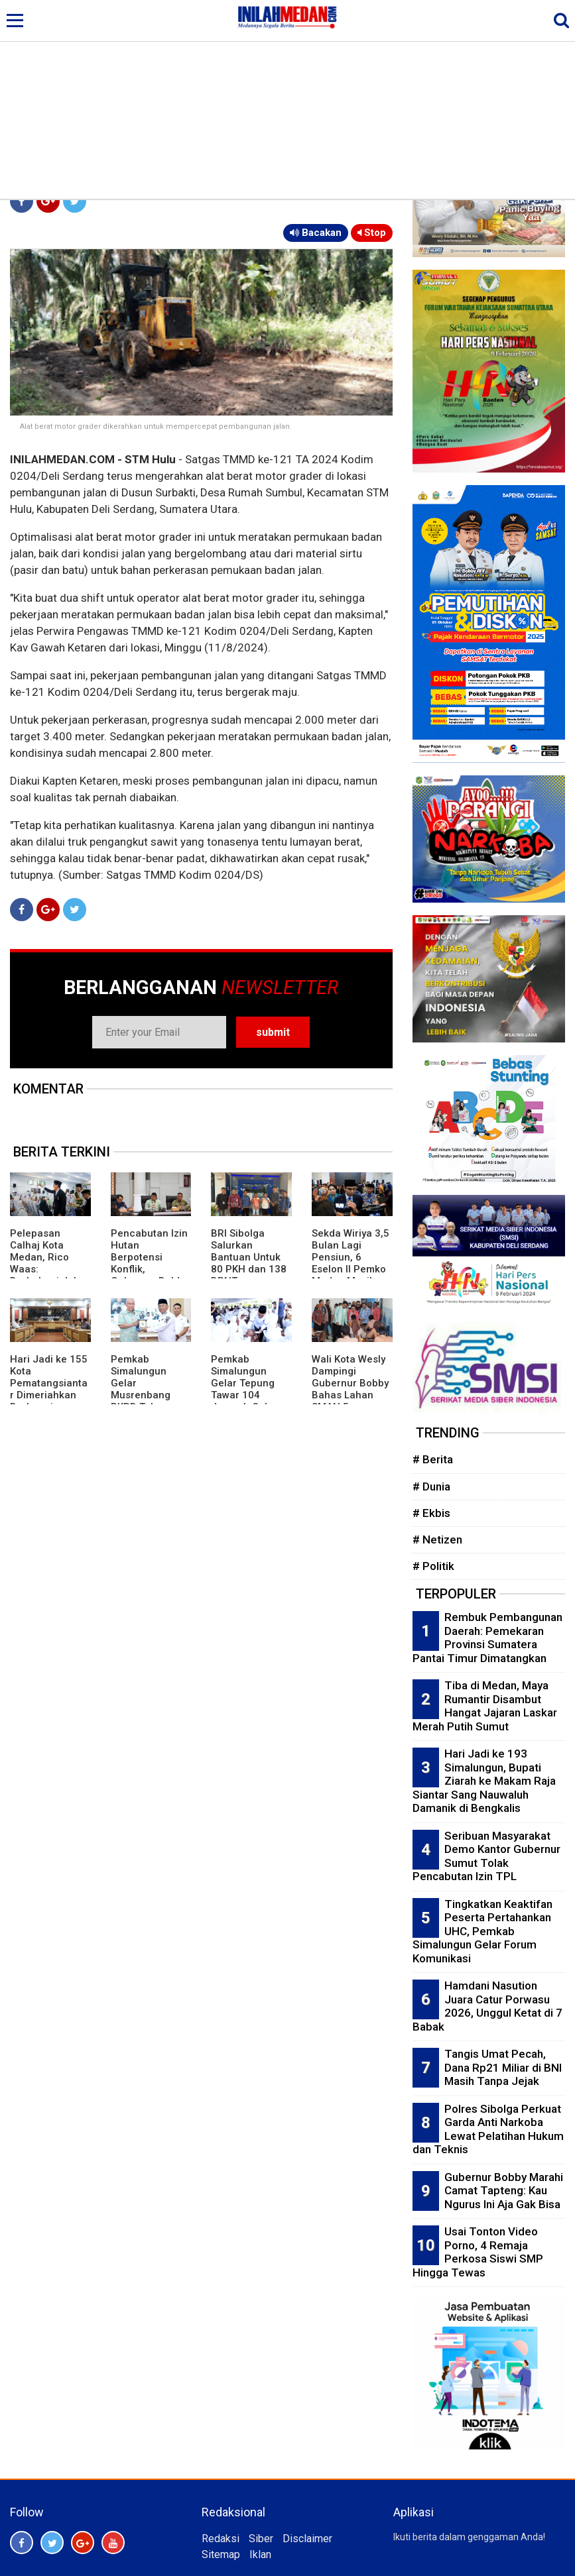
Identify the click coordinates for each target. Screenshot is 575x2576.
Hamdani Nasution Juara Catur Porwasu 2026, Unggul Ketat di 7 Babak (487, 2006)
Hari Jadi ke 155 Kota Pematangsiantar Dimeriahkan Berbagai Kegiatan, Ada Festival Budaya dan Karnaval (49, 1401)
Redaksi (220, 2538)
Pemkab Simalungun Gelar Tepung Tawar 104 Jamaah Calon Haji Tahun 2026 (249, 1389)
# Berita (433, 1459)
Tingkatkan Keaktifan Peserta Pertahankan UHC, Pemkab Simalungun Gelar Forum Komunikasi (482, 1931)
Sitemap (221, 2554)
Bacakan (316, 233)
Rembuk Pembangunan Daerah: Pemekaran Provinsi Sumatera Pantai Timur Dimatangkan (487, 1637)
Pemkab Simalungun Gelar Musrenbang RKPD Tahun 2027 (140, 1389)
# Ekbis (431, 1513)
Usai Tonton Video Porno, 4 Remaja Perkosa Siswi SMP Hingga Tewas (478, 2252)
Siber (261, 2538)
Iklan (260, 2554)
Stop (371, 233)
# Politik (433, 1566)
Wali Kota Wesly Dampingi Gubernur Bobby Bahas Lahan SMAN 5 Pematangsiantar (350, 1395)
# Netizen (437, 1539)
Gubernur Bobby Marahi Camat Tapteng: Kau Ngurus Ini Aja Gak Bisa (503, 2190)
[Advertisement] (287, 99)
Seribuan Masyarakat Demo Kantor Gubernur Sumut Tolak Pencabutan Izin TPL (486, 1856)
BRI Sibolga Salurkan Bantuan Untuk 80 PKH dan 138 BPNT (249, 1257)
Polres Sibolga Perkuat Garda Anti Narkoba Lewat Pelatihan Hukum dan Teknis (488, 2129)
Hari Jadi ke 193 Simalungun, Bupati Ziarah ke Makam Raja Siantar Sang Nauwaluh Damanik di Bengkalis (484, 1781)
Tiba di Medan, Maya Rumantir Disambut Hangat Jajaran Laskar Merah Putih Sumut (485, 1706)
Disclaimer (307, 2538)
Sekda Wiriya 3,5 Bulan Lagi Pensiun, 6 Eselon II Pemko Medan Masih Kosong (350, 1263)
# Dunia (431, 1486)
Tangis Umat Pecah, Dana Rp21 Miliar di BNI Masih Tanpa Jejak (503, 2067)
